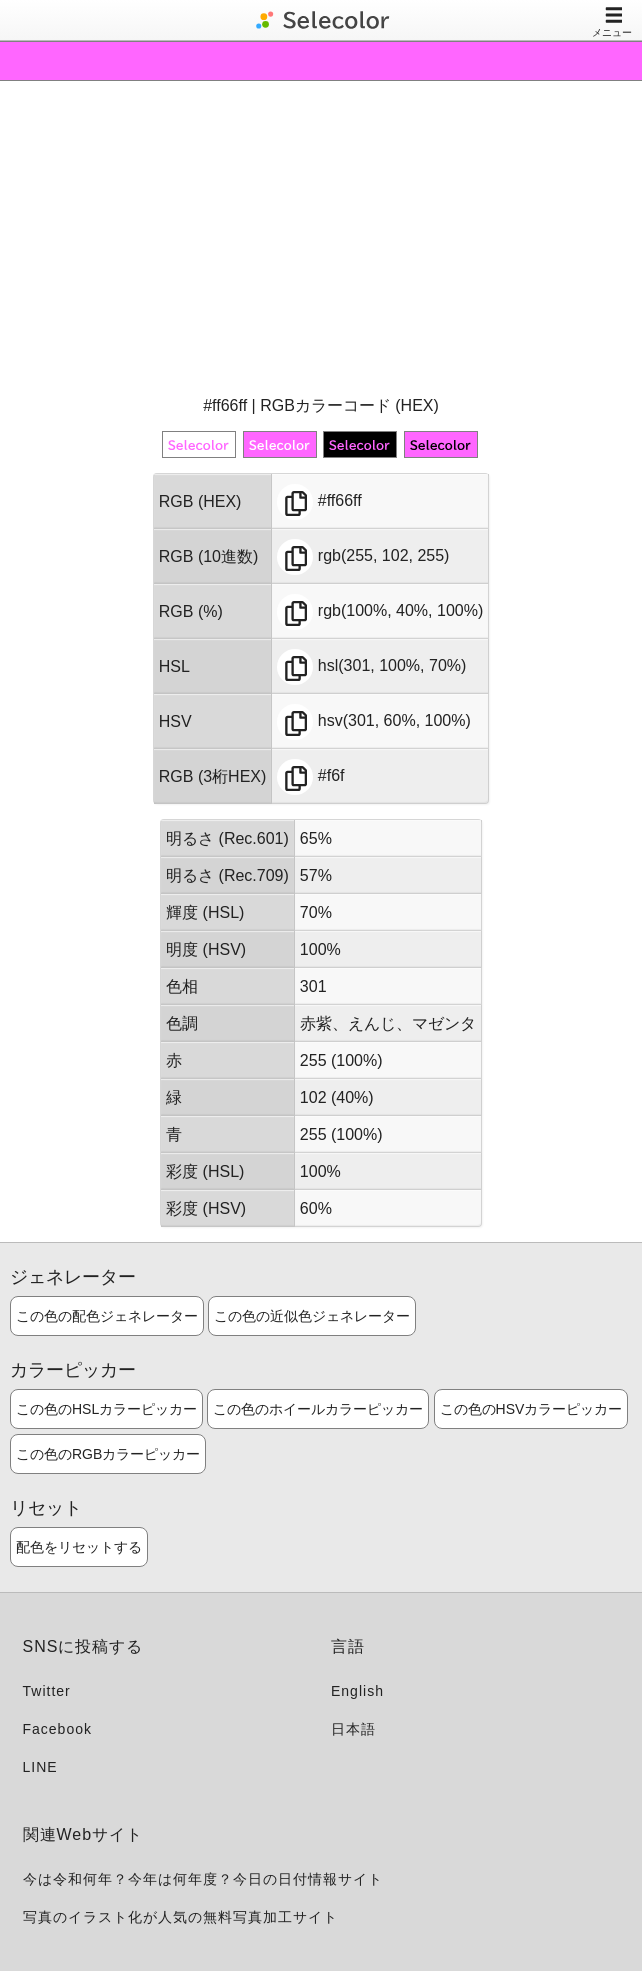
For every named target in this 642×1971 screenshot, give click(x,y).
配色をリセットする (79, 1547)
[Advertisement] (321, 236)
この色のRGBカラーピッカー (108, 1454)
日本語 (353, 1729)
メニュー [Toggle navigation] (612, 21)
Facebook (57, 1729)
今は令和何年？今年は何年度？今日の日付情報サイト (203, 1879)
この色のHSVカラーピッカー (531, 1409)
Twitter (47, 1691)
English (357, 1691)
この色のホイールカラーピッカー (318, 1409)
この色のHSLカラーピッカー (106, 1409)
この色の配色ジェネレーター (107, 1316)
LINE (40, 1767)
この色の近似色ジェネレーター (312, 1316)
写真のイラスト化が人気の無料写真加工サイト (180, 1917)
